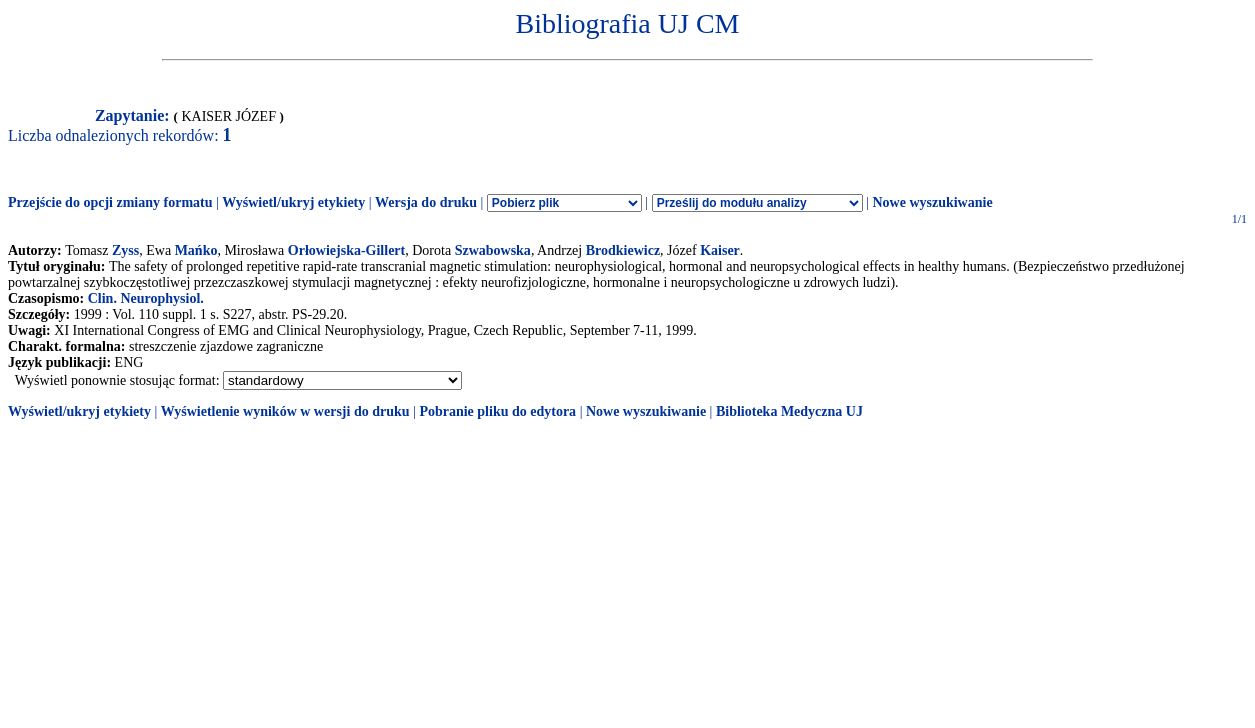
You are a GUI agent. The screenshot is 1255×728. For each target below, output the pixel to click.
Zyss (125, 250)
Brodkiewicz (623, 250)
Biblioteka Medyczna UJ (789, 411)
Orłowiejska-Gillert (346, 250)
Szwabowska (493, 250)
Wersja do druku (426, 202)
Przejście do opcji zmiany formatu (110, 202)
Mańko (196, 250)
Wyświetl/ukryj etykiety (293, 202)
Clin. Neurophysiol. (146, 298)
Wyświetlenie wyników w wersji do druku (285, 411)
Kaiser (720, 250)
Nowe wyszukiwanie (932, 202)
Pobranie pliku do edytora (497, 411)
